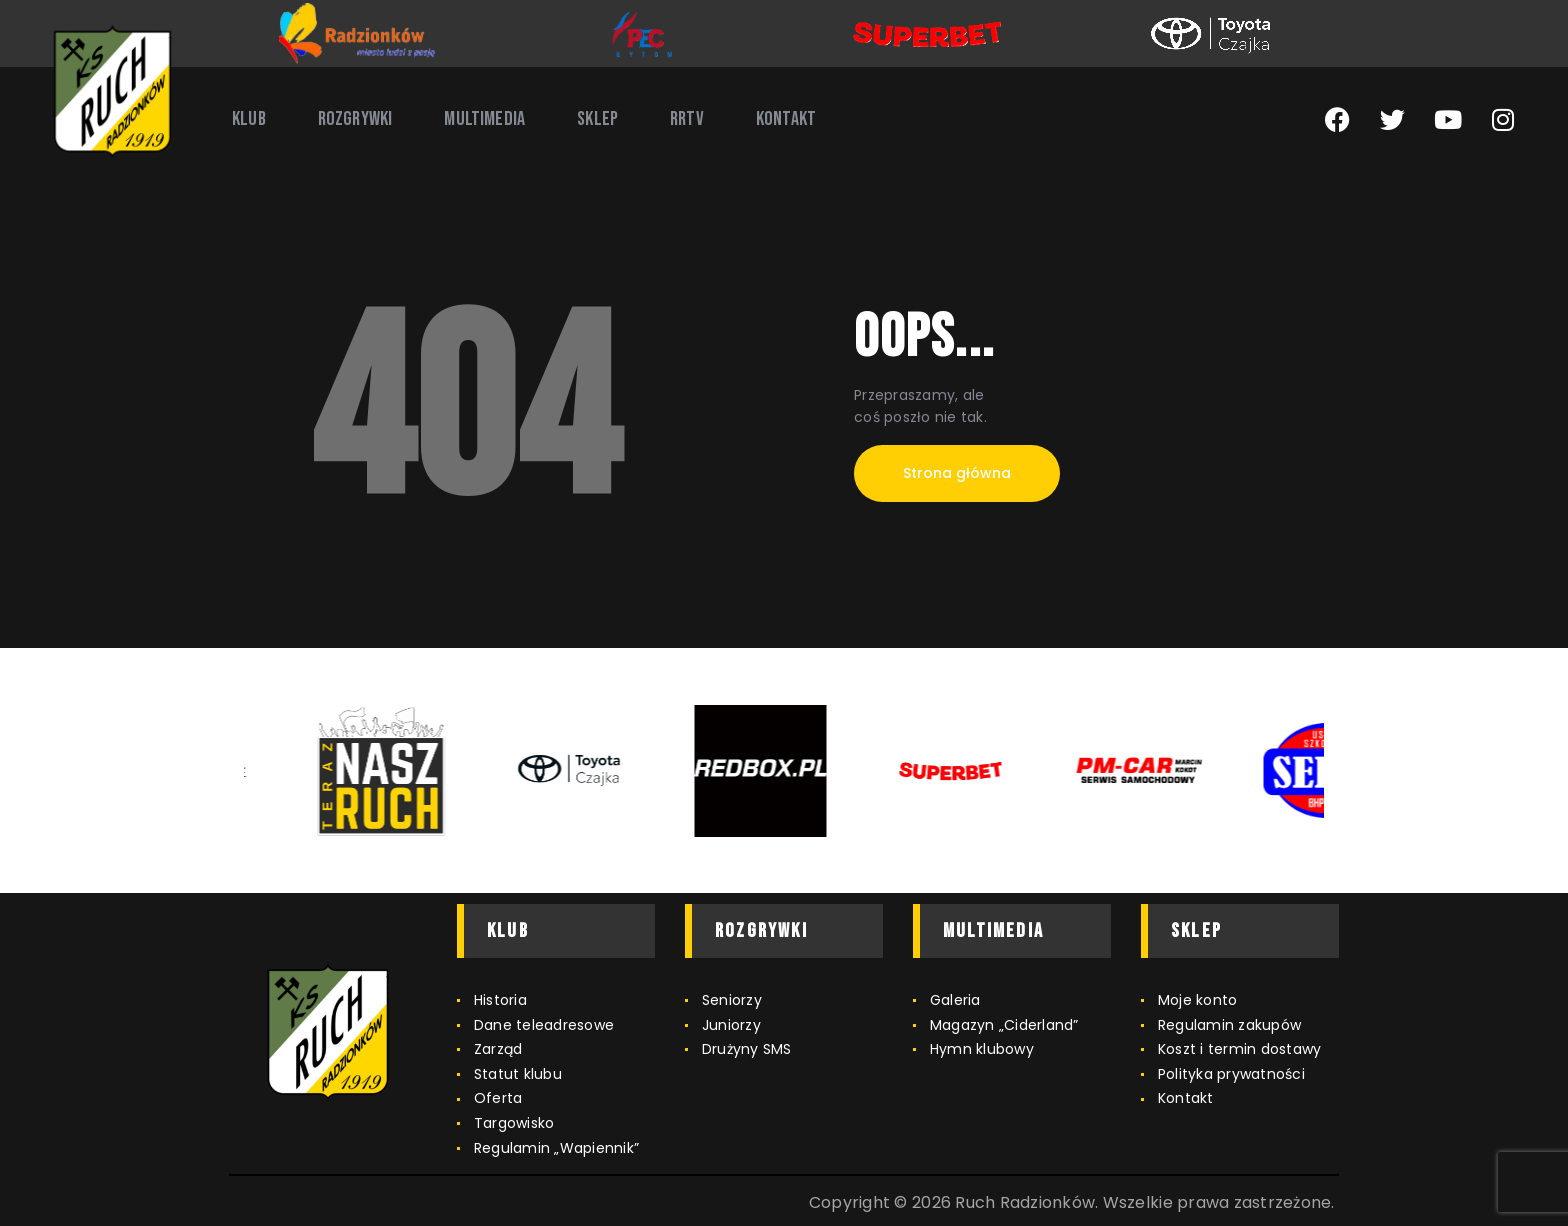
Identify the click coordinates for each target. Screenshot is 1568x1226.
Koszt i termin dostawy (1240, 1049)
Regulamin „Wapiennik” (556, 1148)
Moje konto (1198, 1000)
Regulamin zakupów (1229, 1025)
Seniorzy (732, 1000)
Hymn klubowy (982, 1049)
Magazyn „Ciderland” (1004, 1025)
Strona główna (957, 473)
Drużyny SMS (747, 1049)
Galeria (955, 1000)
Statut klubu (518, 1074)
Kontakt (1186, 1098)
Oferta (498, 1098)
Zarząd (498, 1049)
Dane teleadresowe (544, 1025)
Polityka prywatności (1231, 1074)
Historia (500, 1000)
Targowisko (514, 1123)
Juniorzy (731, 1025)
